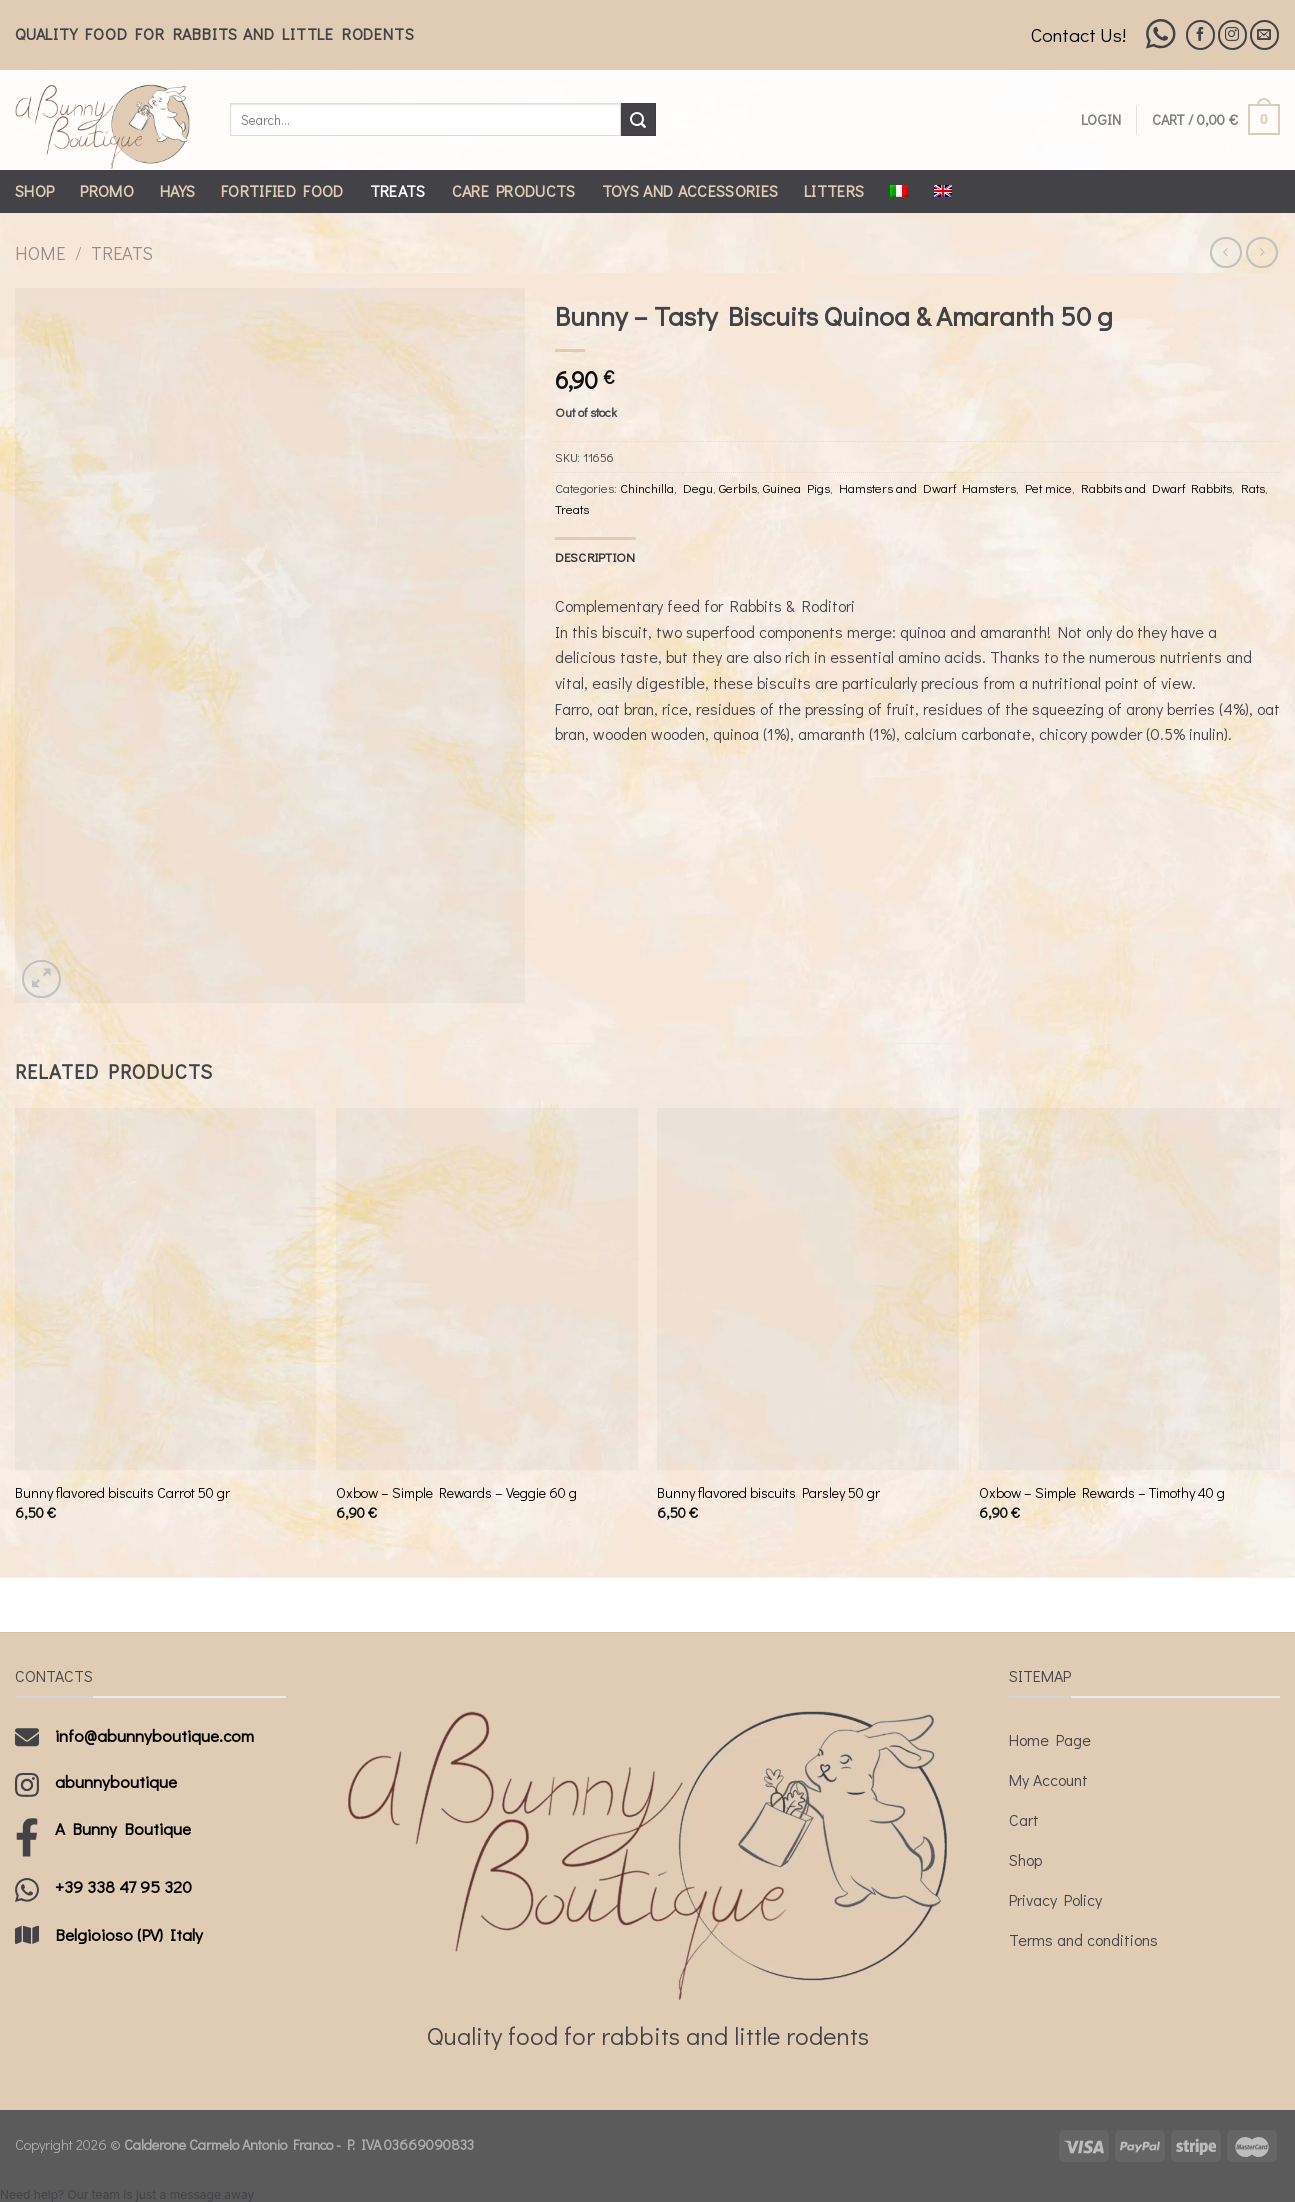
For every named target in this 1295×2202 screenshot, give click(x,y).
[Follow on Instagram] (1232, 34)
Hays (177, 190)
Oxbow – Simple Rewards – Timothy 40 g (1102, 1493)
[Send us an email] (1264, 34)
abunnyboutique (116, 1781)
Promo (107, 190)
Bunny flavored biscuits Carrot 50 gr (122, 1493)
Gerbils (738, 488)
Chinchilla (647, 488)
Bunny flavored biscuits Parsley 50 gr (768, 1493)
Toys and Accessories (690, 190)
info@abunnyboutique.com (154, 1735)
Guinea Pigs (796, 488)
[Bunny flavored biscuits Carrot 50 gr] (166, 1288)
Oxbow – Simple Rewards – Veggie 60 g (456, 1493)
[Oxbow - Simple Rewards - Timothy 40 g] (1130, 1288)
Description (595, 557)
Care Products (514, 190)
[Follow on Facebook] (1200, 34)
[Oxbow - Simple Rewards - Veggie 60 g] (487, 1288)
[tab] (595, 557)
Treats (398, 190)
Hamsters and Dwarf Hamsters (927, 488)
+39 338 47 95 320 (123, 1886)
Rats (1253, 488)
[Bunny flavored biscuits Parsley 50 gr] (808, 1288)
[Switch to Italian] (899, 191)
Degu (698, 488)
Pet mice (1048, 488)
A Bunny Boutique (123, 1828)
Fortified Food (282, 190)
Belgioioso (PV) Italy (129, 1934)
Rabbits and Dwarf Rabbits (1156, 488)
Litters (834, 190)
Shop (34, 190)
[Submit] (638, 120)
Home (40, 253)
